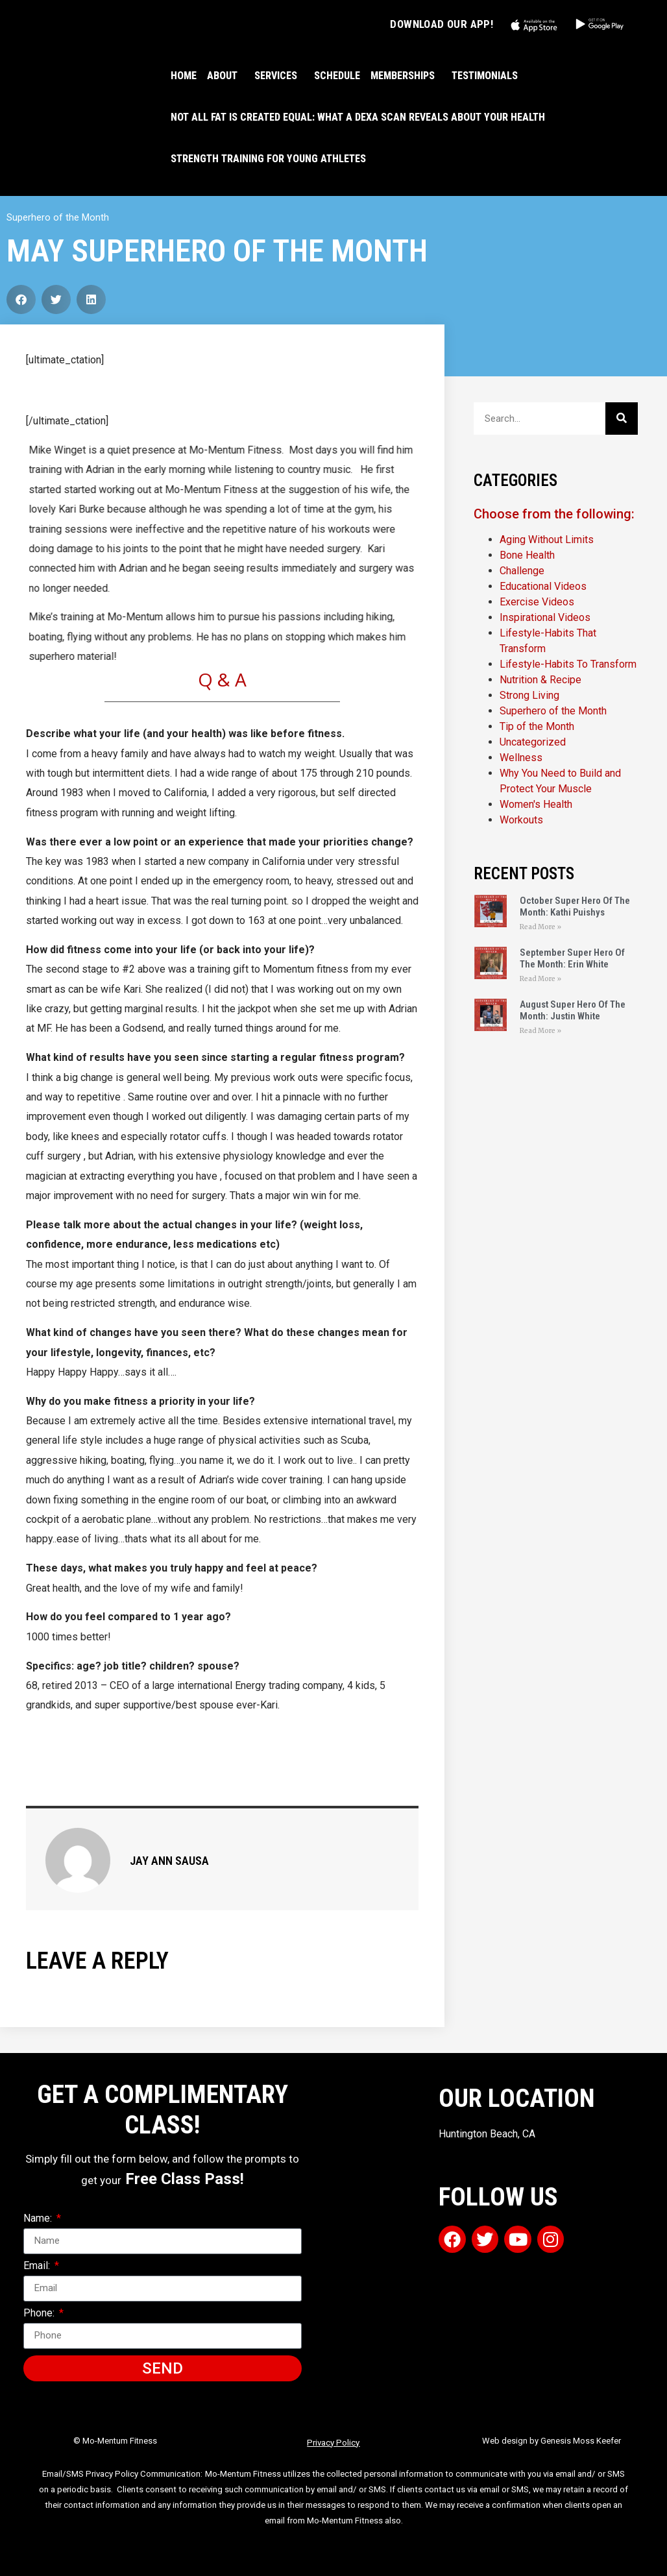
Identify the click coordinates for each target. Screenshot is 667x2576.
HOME (184, 75)
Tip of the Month (537, 726)
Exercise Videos (537, 602)
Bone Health (527, 555)
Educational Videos (543, 586)
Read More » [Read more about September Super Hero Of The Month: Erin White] (540, 979)
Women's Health (536, 804)
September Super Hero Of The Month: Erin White (572, 958)
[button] (21, 299)
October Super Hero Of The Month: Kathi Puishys (575, 906)
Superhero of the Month (57, 217)
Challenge (522, 571)
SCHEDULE (337, 75)
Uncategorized (533, 742)
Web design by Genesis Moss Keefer (551, 2441)
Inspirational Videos (545, 617)
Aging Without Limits (547, 539)
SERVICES (279, 75)
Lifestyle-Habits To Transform (568, 664)
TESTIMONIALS (485, 75)
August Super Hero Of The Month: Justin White (572, 1010)
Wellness (521, 757)
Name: (39, 2218)
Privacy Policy (333, 2443)
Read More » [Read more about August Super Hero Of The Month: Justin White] (540, 1031)
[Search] (621, 418)
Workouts (521, 820)
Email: (38, 2266)
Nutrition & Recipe (540, 680)
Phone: (40, 2313)
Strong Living (529, 695)
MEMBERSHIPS (405, 75)
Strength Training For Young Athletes (268, 158)
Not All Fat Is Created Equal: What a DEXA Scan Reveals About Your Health (358, 117)
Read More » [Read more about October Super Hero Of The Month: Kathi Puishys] (540, 927)
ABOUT (225, 75)
